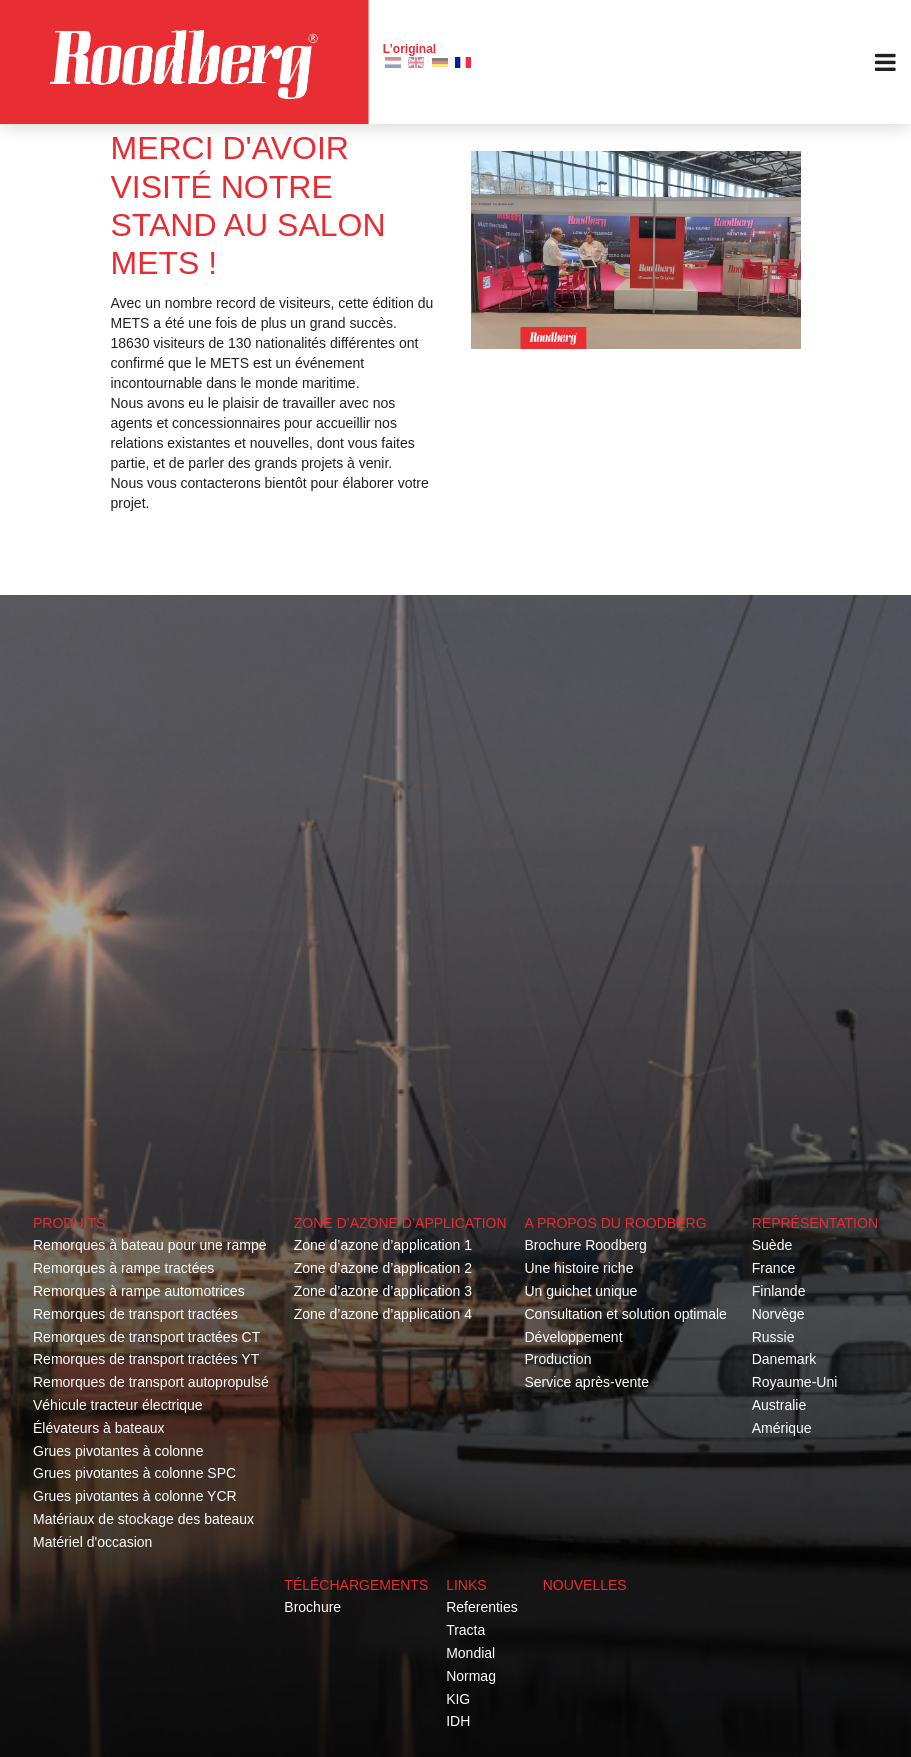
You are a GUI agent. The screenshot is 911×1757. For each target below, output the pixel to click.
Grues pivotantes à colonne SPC (134, 1473)
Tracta (465, 1630)
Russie (773, 1337)
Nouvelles (585, 1585)
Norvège (778, 1314)
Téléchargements (356, 1585)
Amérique (782, 1428)
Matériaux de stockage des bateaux (143, 1519)
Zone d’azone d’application (400, 1223)
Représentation (815, 1223)
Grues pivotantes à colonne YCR (135, 1496)
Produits (69, 1223)
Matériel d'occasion (92, 1542)
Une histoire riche (578, 1268)
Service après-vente (586, 1382)
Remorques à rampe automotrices (139, 1291)
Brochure (312, 1607)
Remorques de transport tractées (135, 1314)
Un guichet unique (580, 1291)
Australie (779, 1405)
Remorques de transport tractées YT (146, 1359)
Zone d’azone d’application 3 (383, 1291)
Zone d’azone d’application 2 (383, 1268)
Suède (772, 1245)
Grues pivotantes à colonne (118, 1451)
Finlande (779, 1291)
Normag (471, 1676)
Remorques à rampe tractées (123, 1268)
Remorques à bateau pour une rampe (149, 1245)
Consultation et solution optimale (625, 1314)
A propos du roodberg (615, 1223)
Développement (573, 1337)
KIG (458, 1699)
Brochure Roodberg (585, 1245)
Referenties (482, 1607)
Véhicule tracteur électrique (118, 1405)
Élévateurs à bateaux (99, 1428)
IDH (458, 1721)
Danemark (784, 1359)
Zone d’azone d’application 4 (383, 1314)
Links (466, 1585)
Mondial (470, 1653)
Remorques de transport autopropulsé (151, 1382)
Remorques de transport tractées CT (146, 1337)
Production (557, 1359)
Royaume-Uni (795, 1382)
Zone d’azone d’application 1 (383, 1245)
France (774, 1268)
